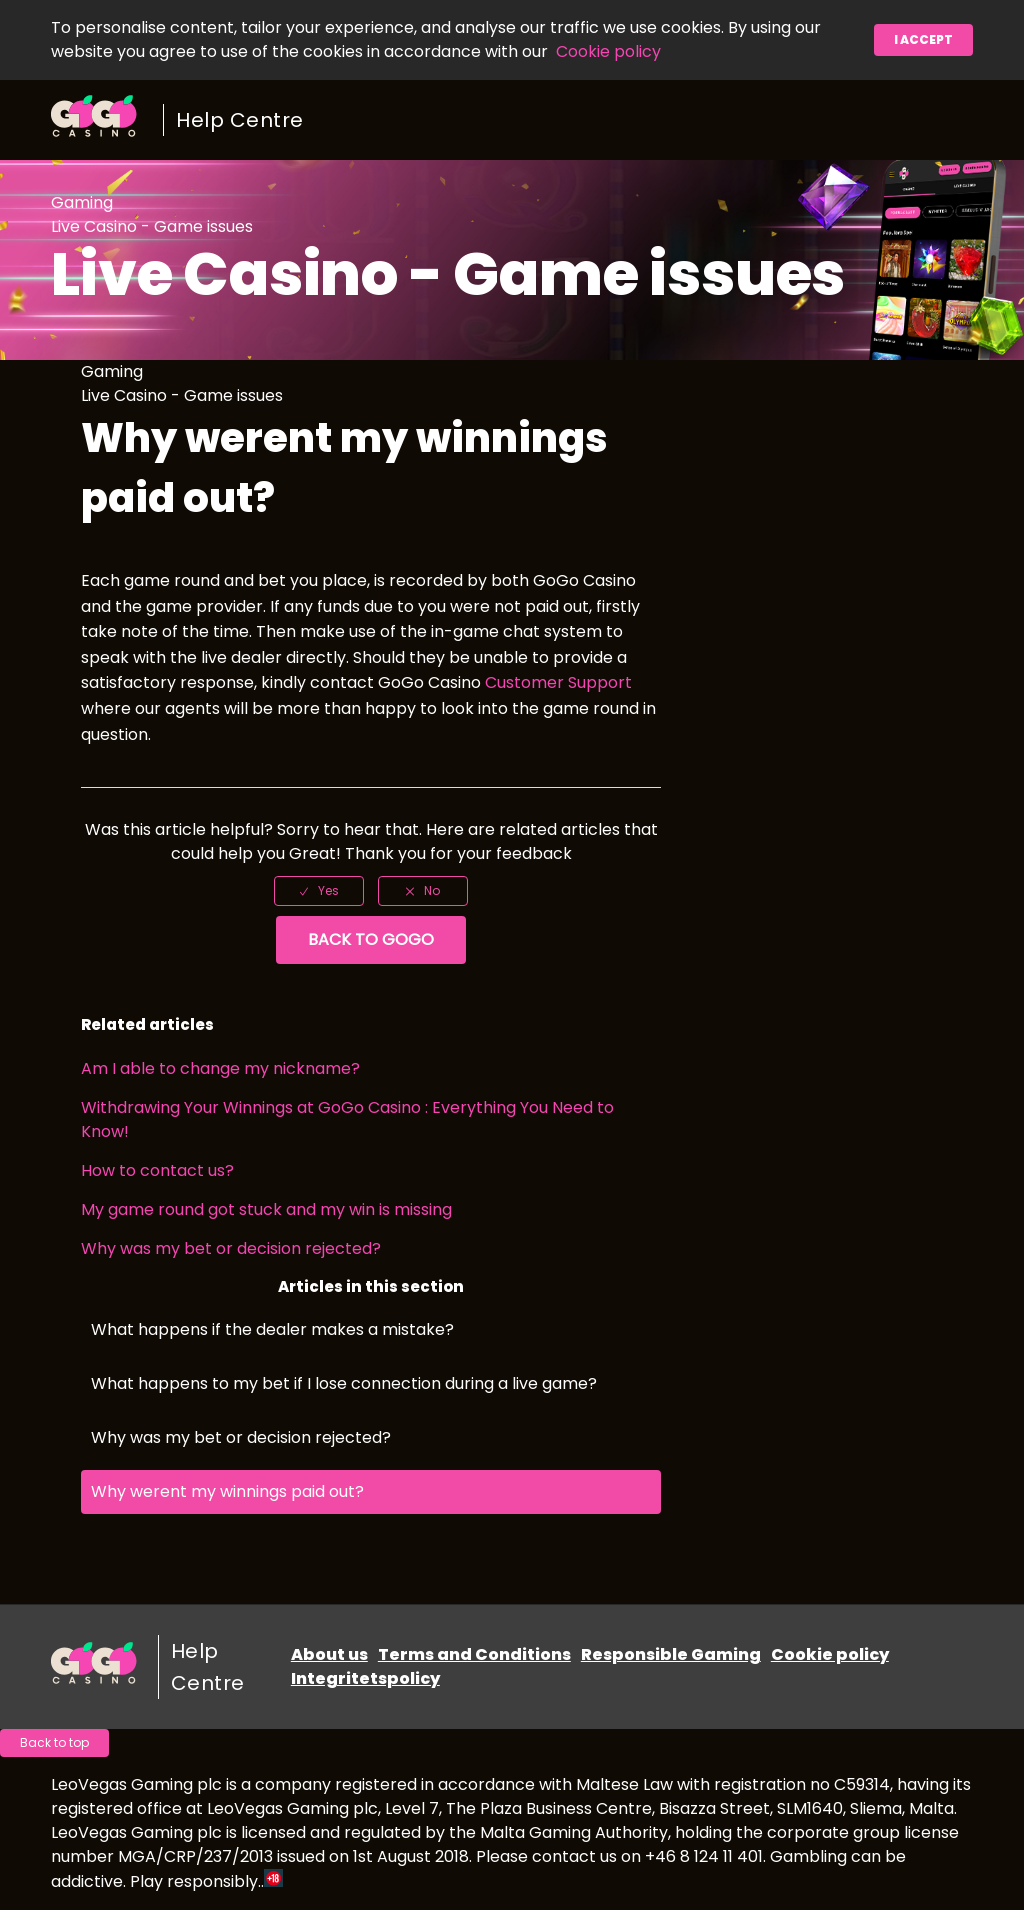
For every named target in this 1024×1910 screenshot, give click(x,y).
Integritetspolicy (365, 1678)
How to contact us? (157, 1170)
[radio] (319, 891)
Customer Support (558, 682)
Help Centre (240, 120)
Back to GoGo (371, 939)
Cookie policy (608, 51)
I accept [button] (923, 39)
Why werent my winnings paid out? (227, 1491)
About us (329, 1654)
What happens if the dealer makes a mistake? (272, 1329)
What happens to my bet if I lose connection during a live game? (344, 1383)
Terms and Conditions (474, 1654)
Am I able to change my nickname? (220, 1068)
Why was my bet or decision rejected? (231, 1248)
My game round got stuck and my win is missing (266, 1209)
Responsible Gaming (671, 1654)
